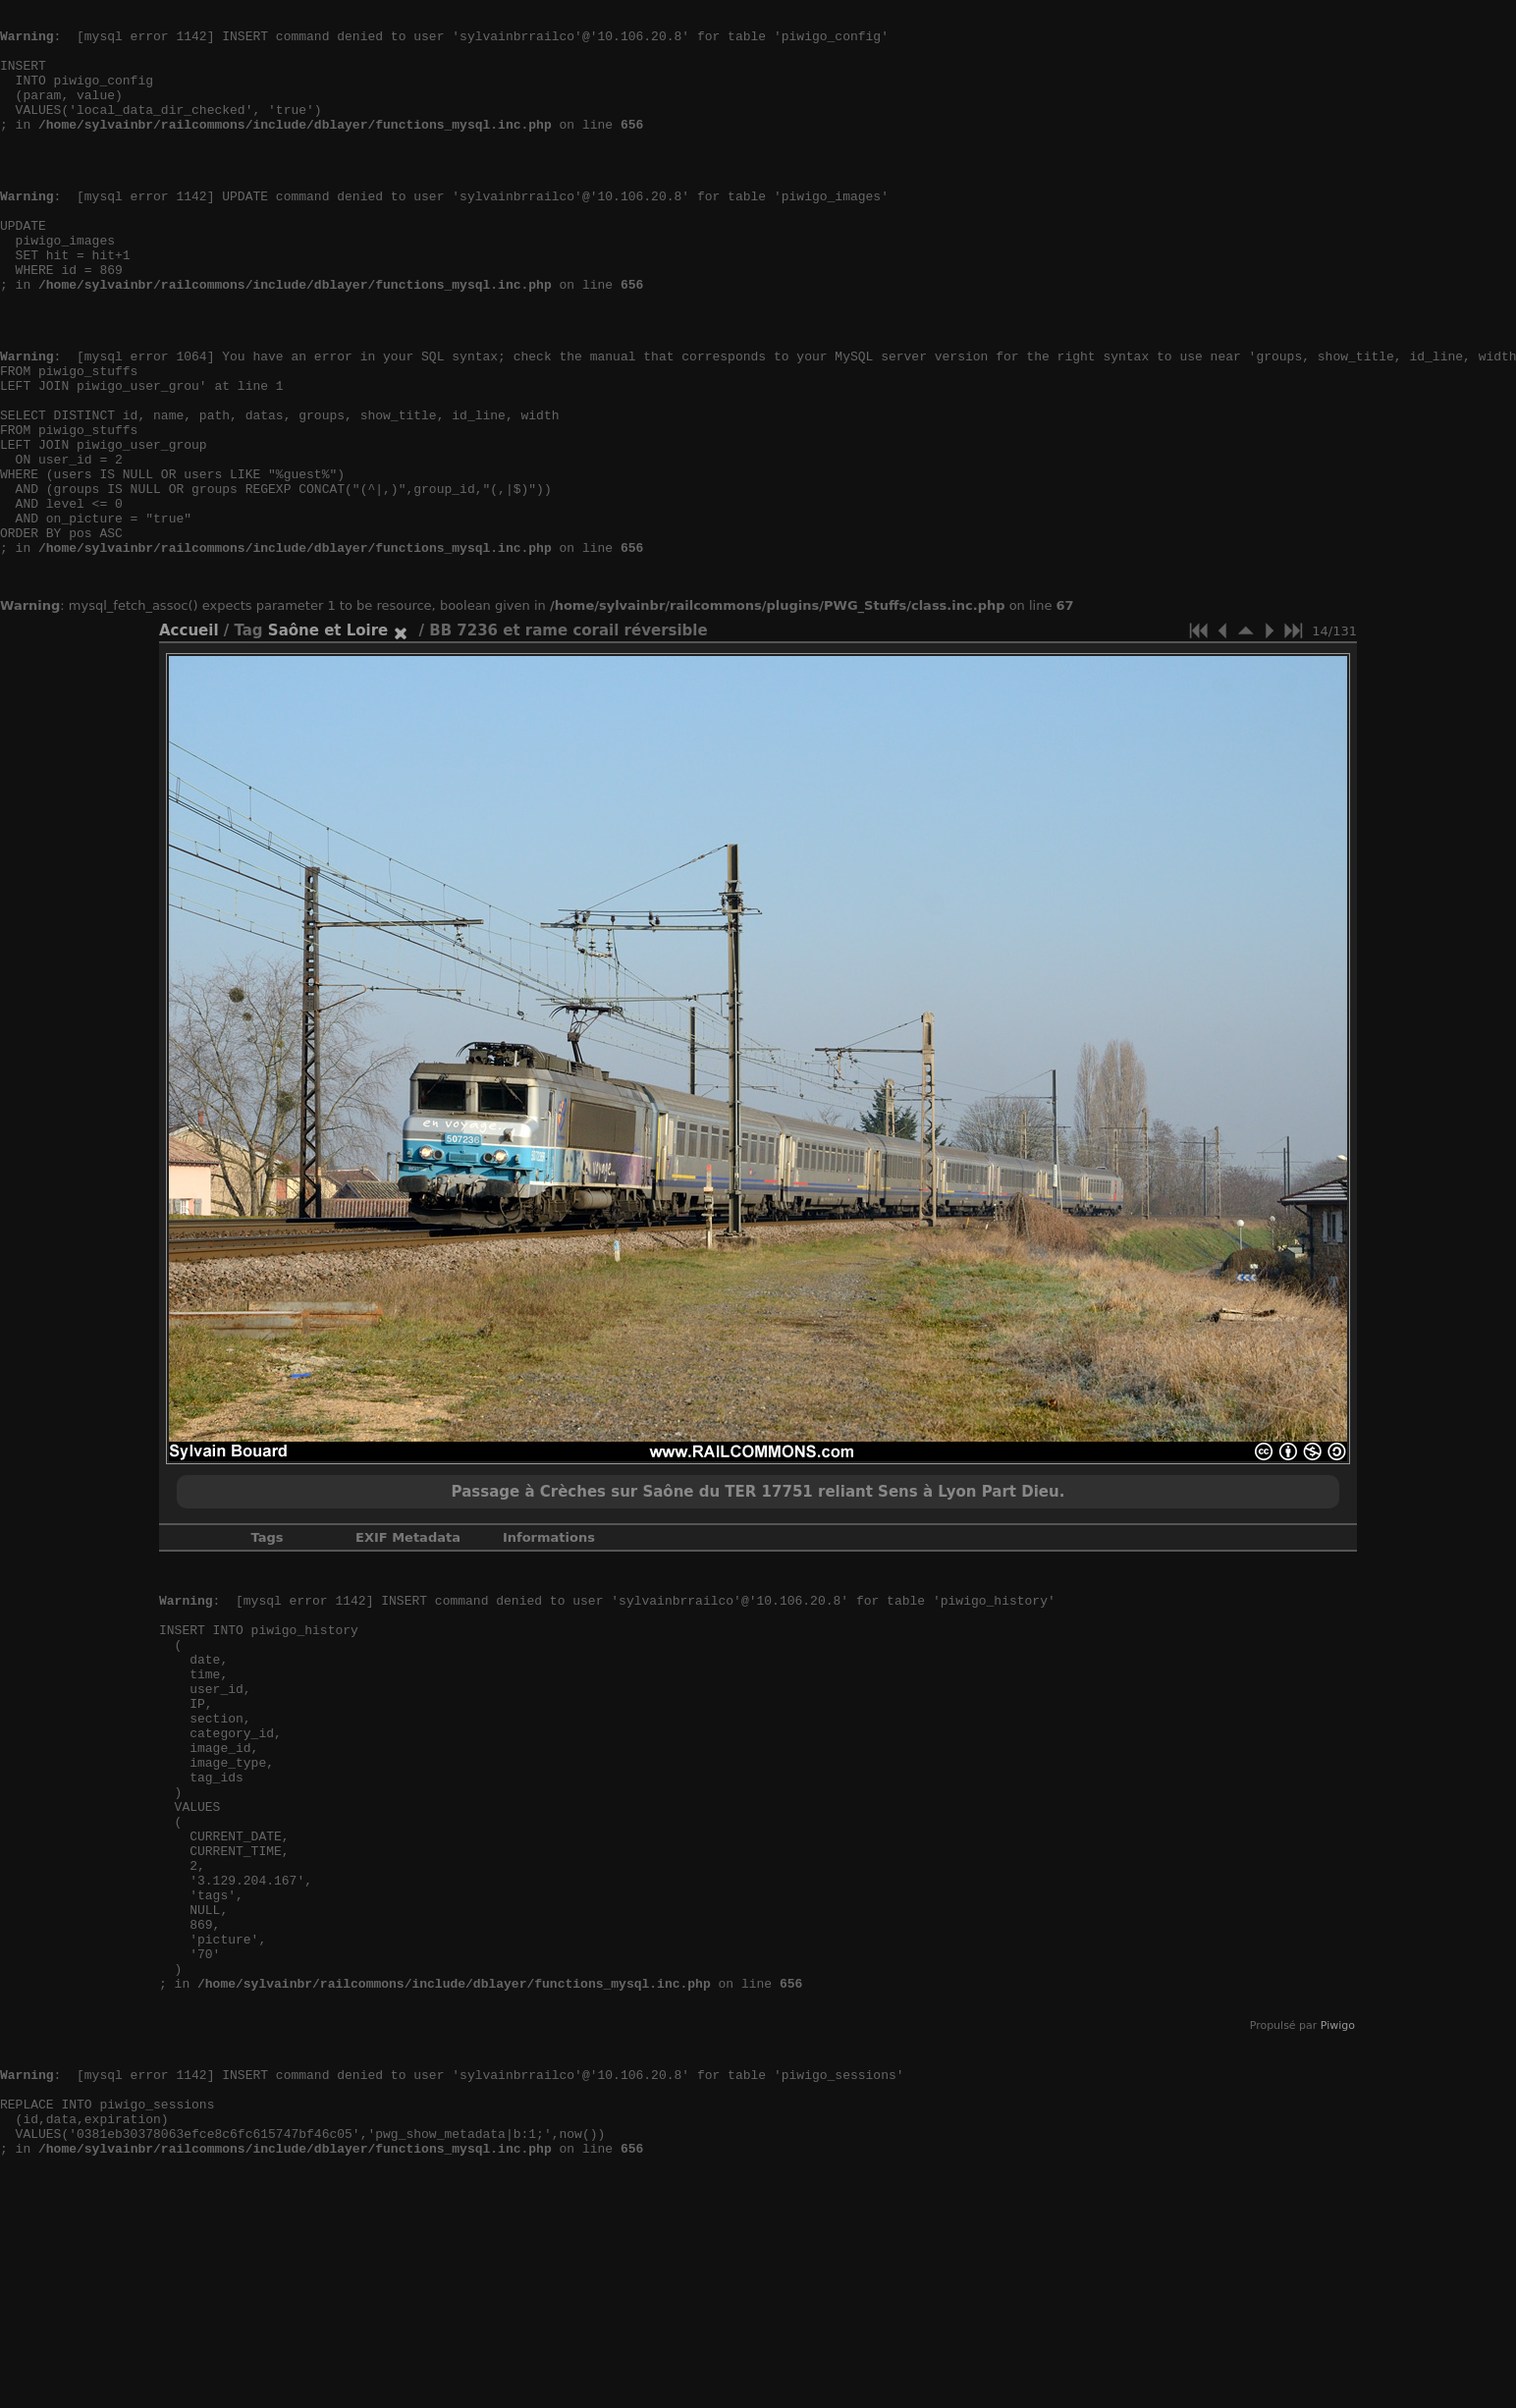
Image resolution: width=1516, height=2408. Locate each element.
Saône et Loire (328, 739)
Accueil (189, 739)
